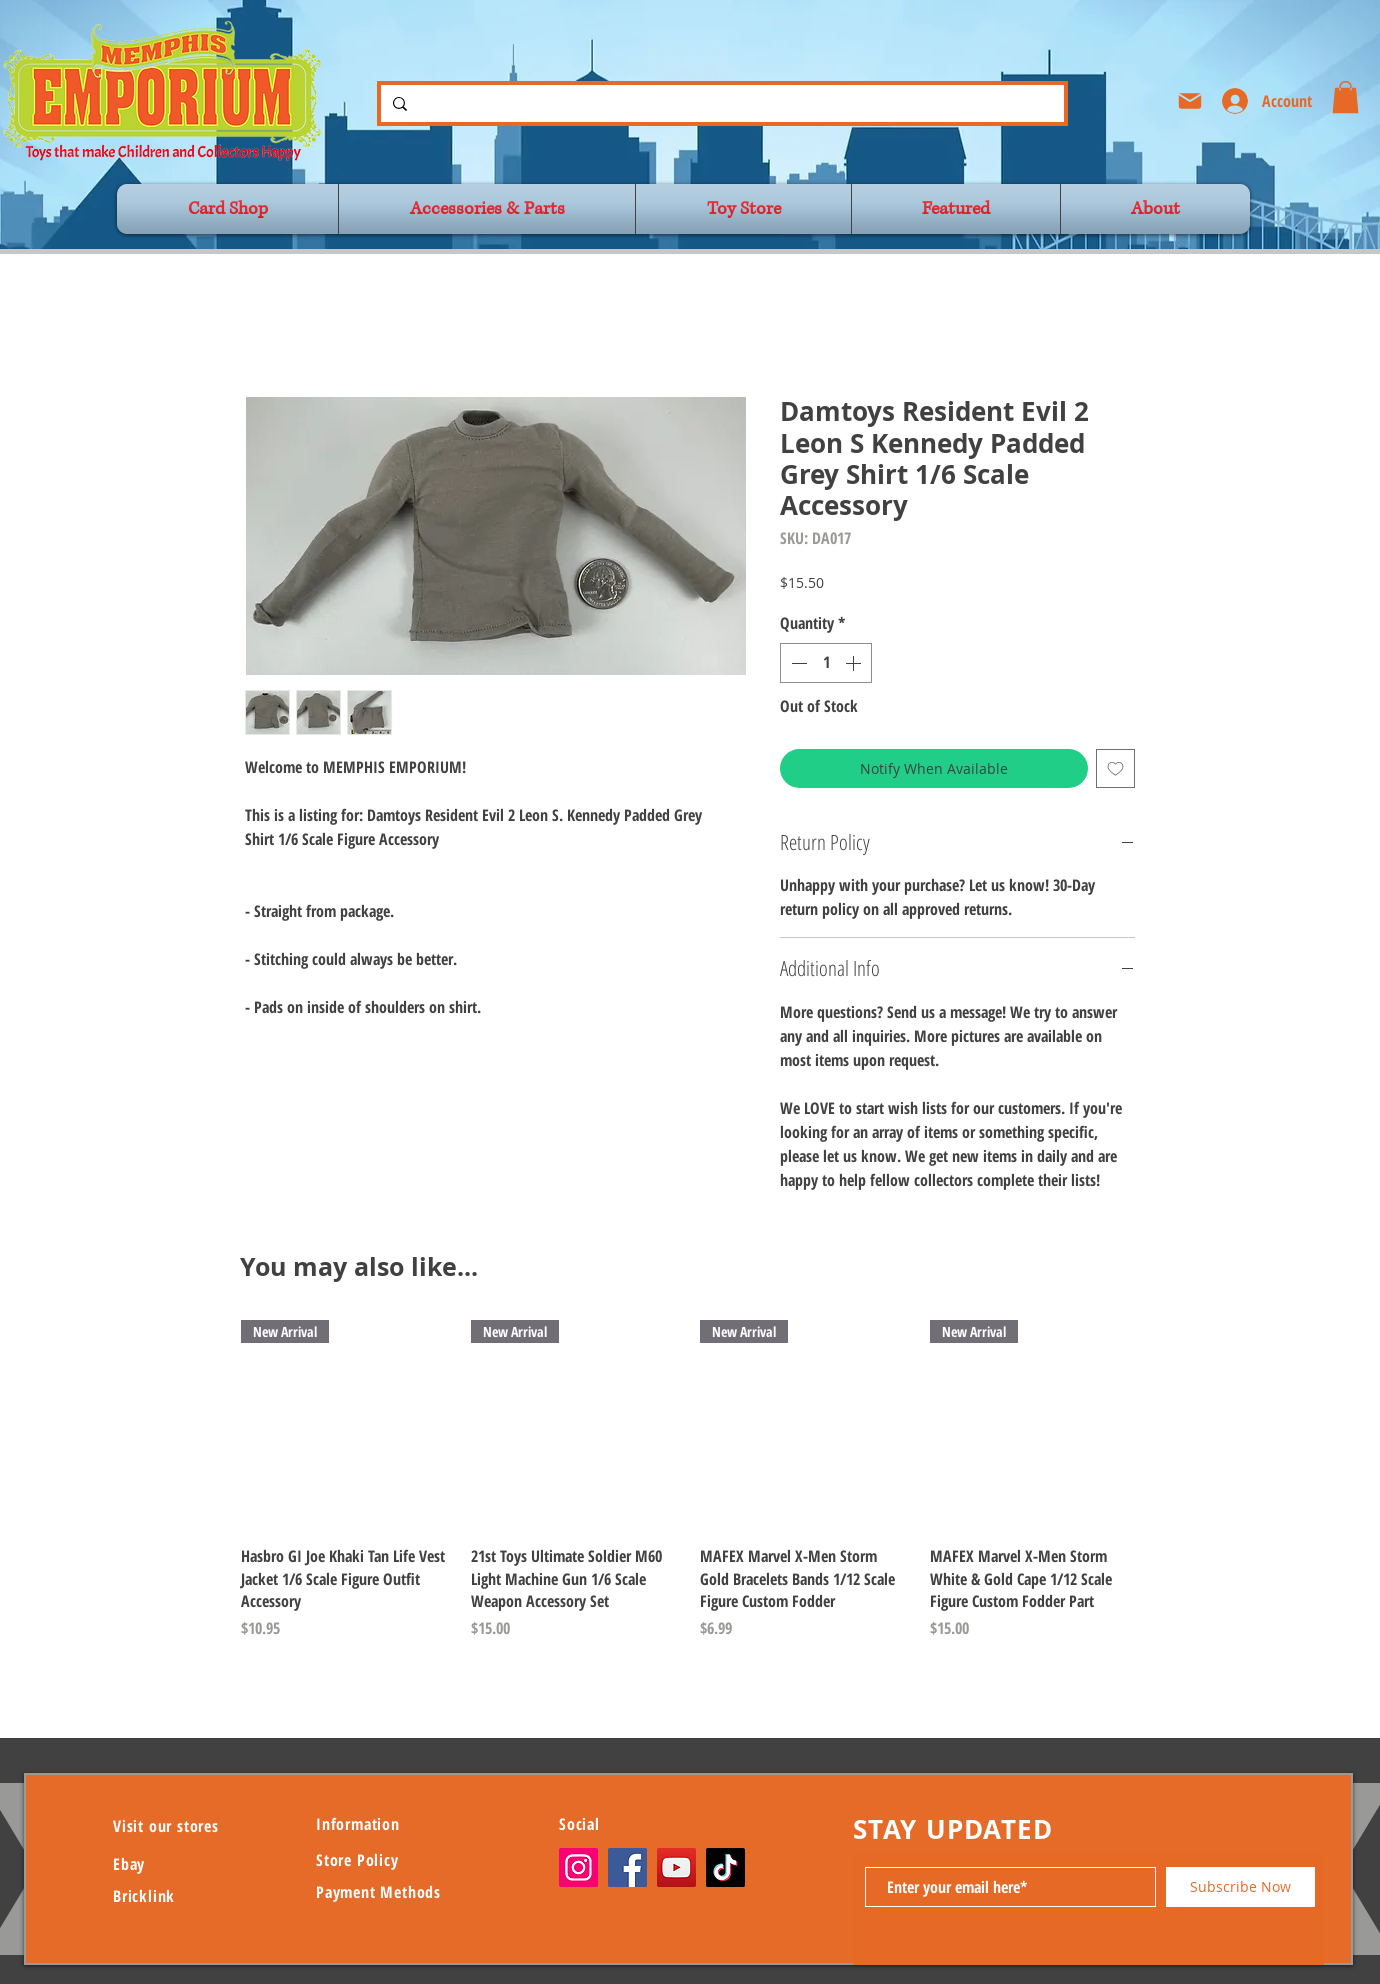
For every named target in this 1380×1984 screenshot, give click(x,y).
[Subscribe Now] (1240, 1887)
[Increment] (855, 663)
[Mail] (1189, 101)
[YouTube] (676, 1867)
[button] (1345, 97)
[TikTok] (725, 1867)
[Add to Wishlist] (1115, 768)
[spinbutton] (826, 663)
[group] (690, 1480)
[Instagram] (578, 1867)
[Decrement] (797, 663)
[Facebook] (627, 1867)
